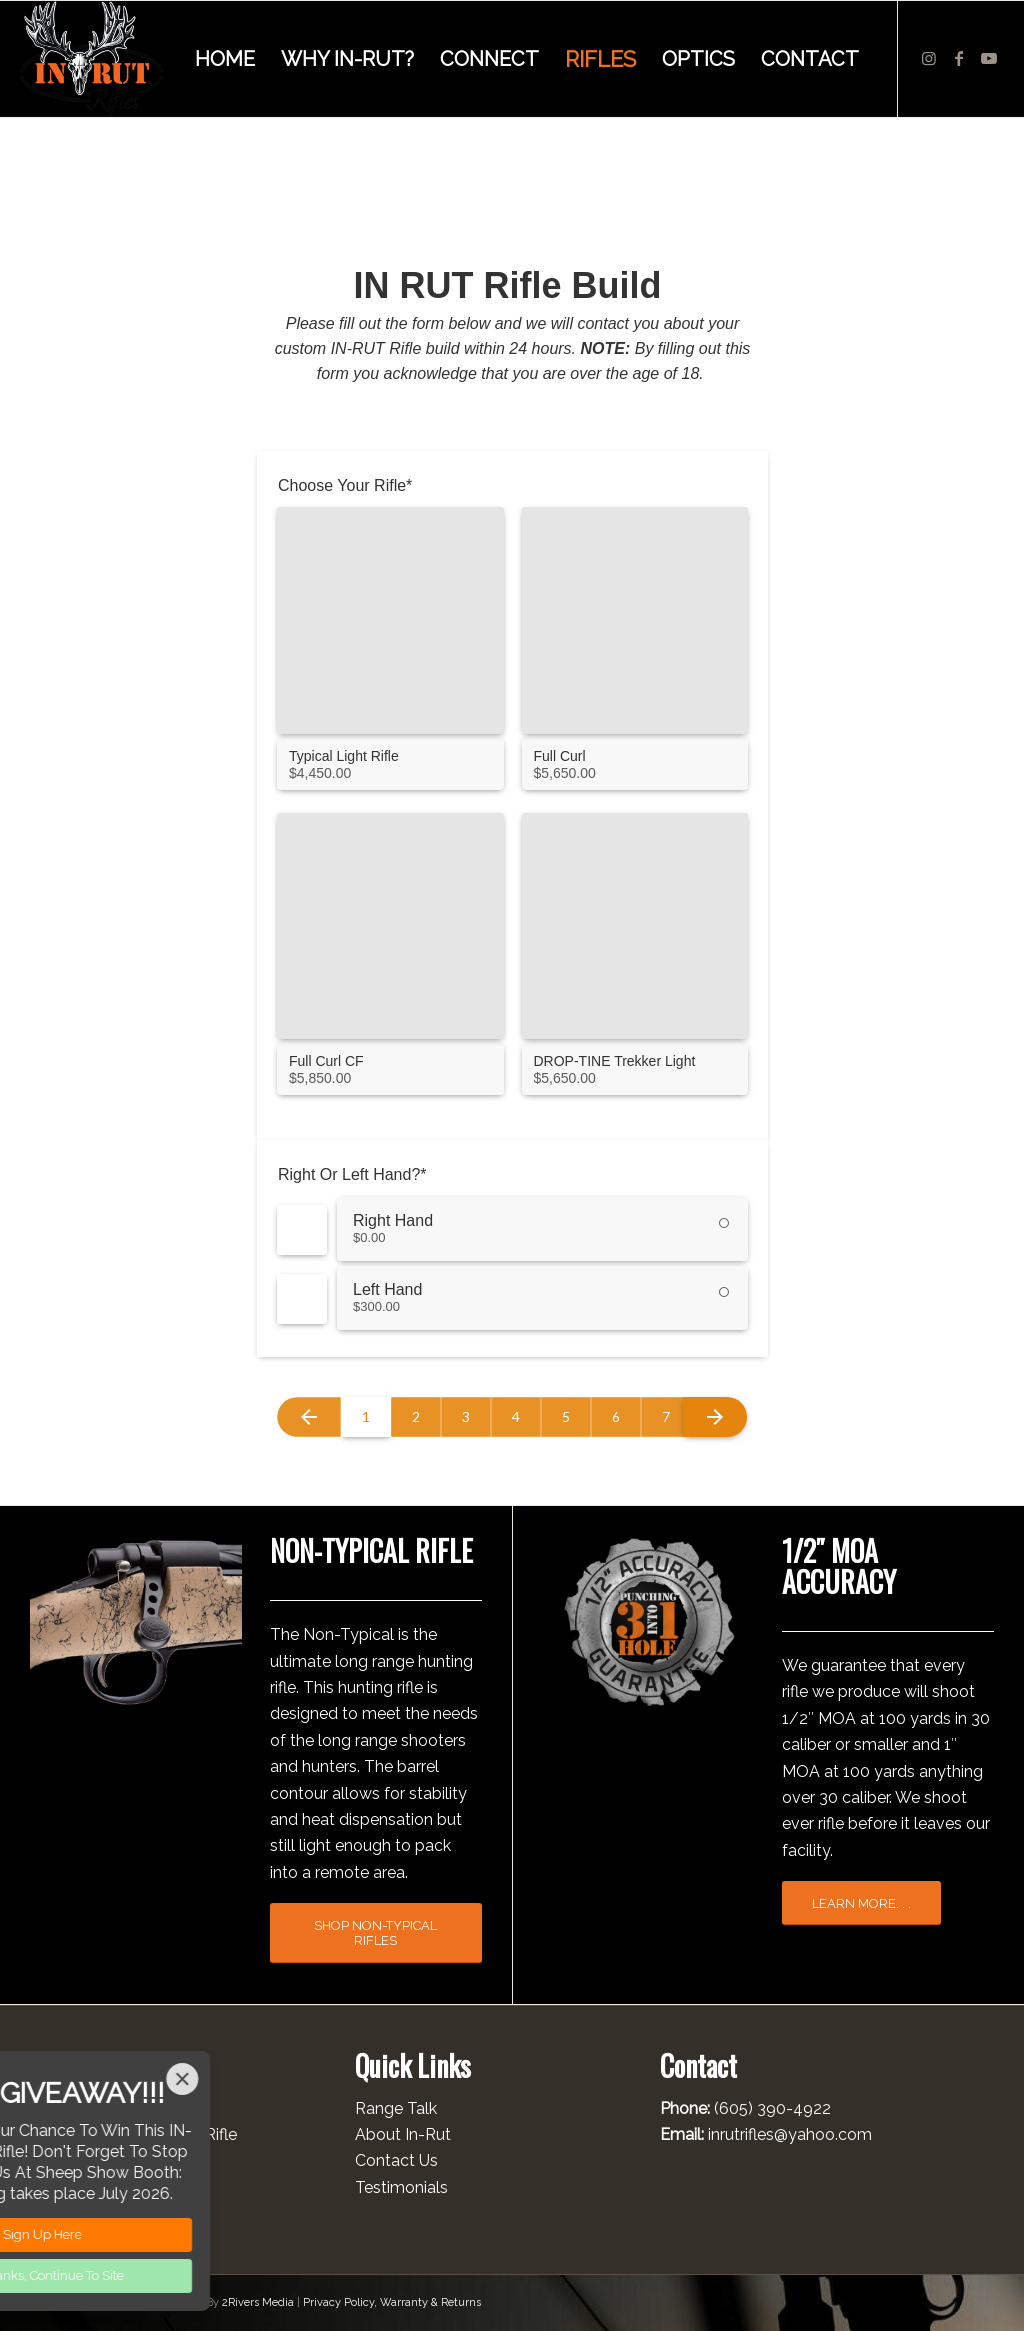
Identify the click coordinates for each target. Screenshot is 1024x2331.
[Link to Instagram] (929, 58)
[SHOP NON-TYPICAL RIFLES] (376, 1933)
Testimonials (401, 2187)
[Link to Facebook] (959, 58)
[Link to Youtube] (989, 58)
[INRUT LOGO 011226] (91, 59)
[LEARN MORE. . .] (861, 1903)
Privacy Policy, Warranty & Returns (392, 2302)
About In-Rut (403, 2134)
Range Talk (396, 2108)
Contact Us (396, 2160)
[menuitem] (225, 59)
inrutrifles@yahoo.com (790, 2134)
